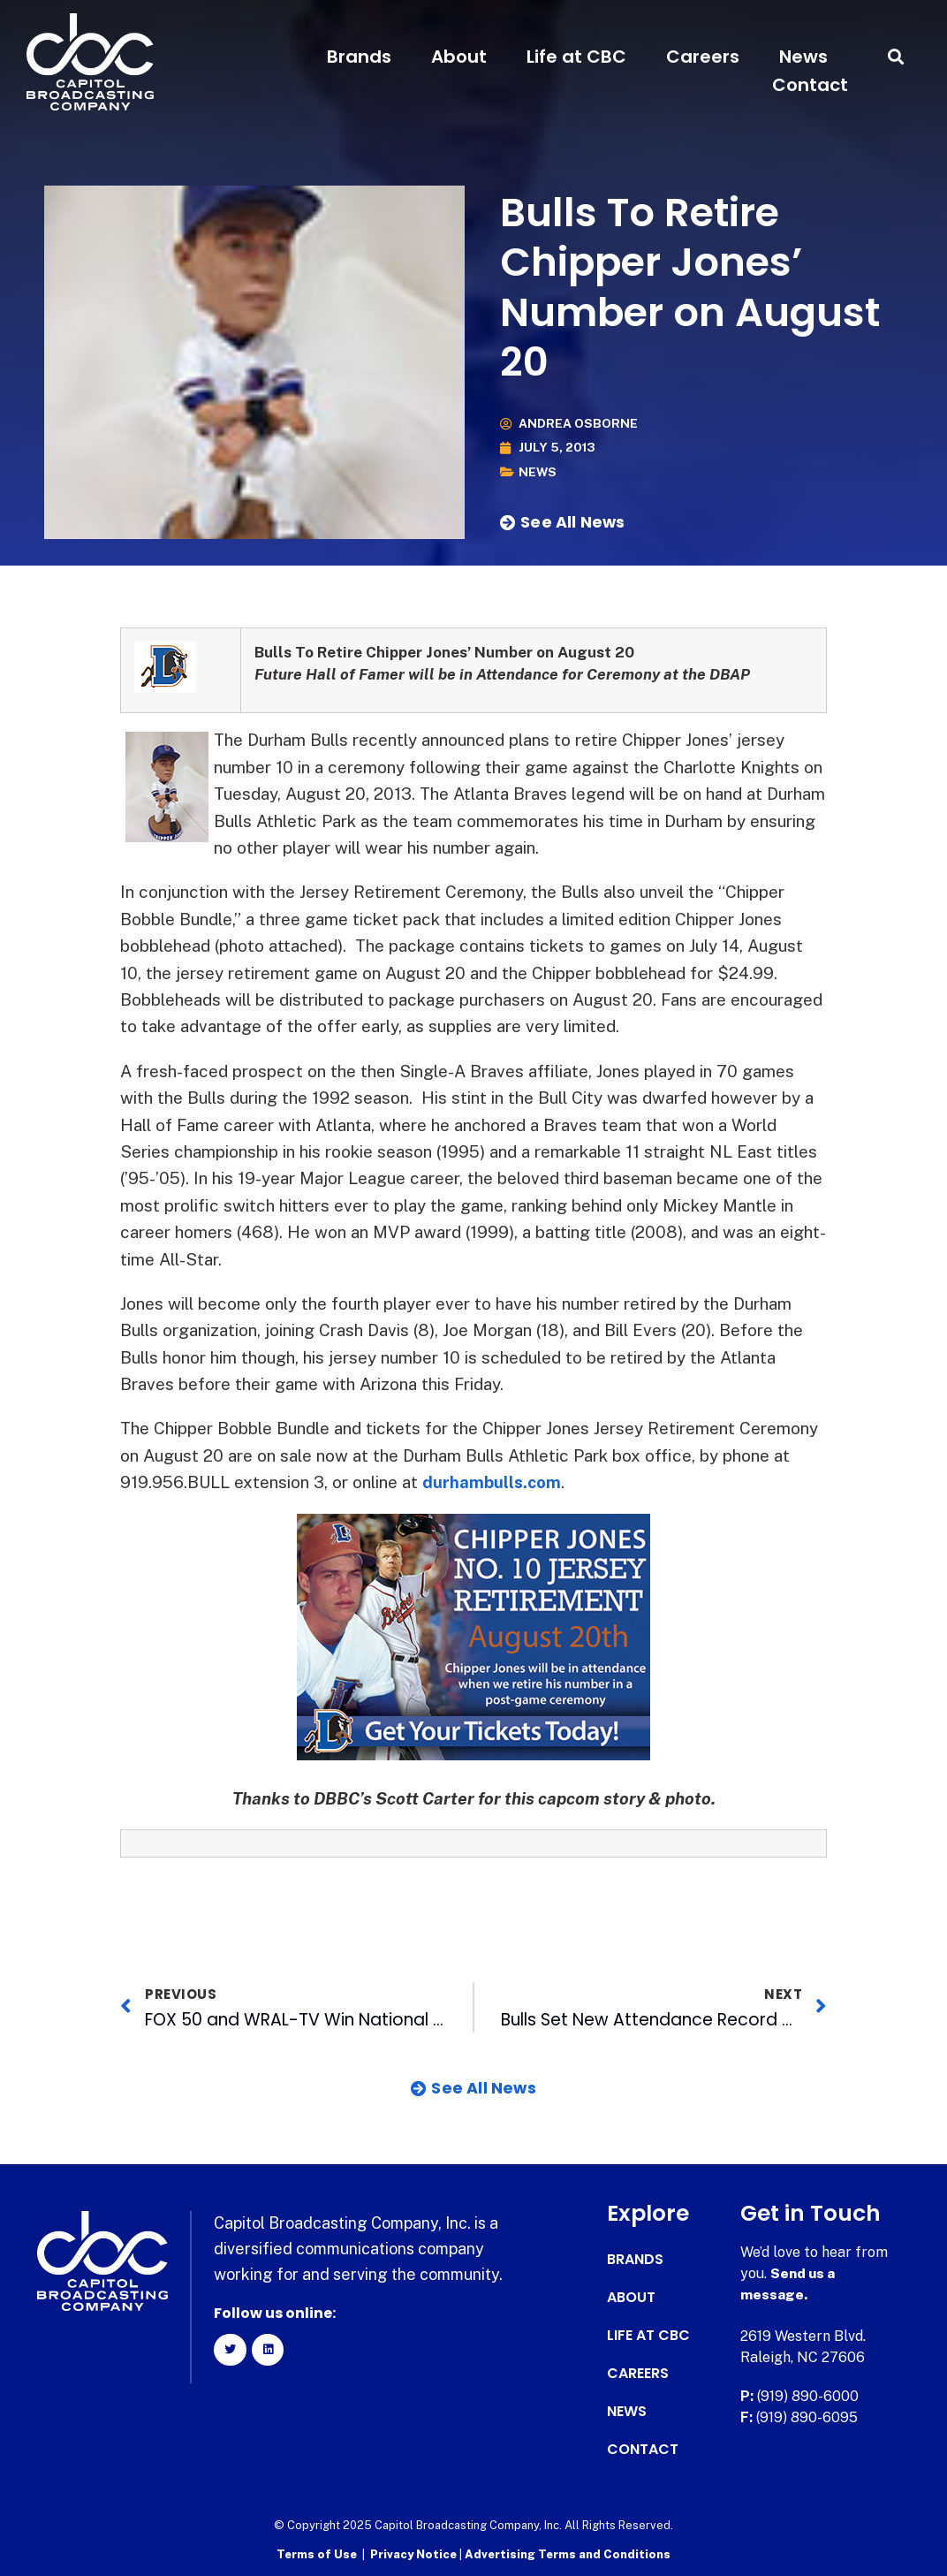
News (803, 56)
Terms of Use (317, 2554)
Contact (810, 84)
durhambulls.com (492, 1482)
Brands (359, 56)
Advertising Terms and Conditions (567, 2554)
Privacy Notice (414, 2554)
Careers (702, 56)
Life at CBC (576, 56)
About (459, 56)
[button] (896, 57)
